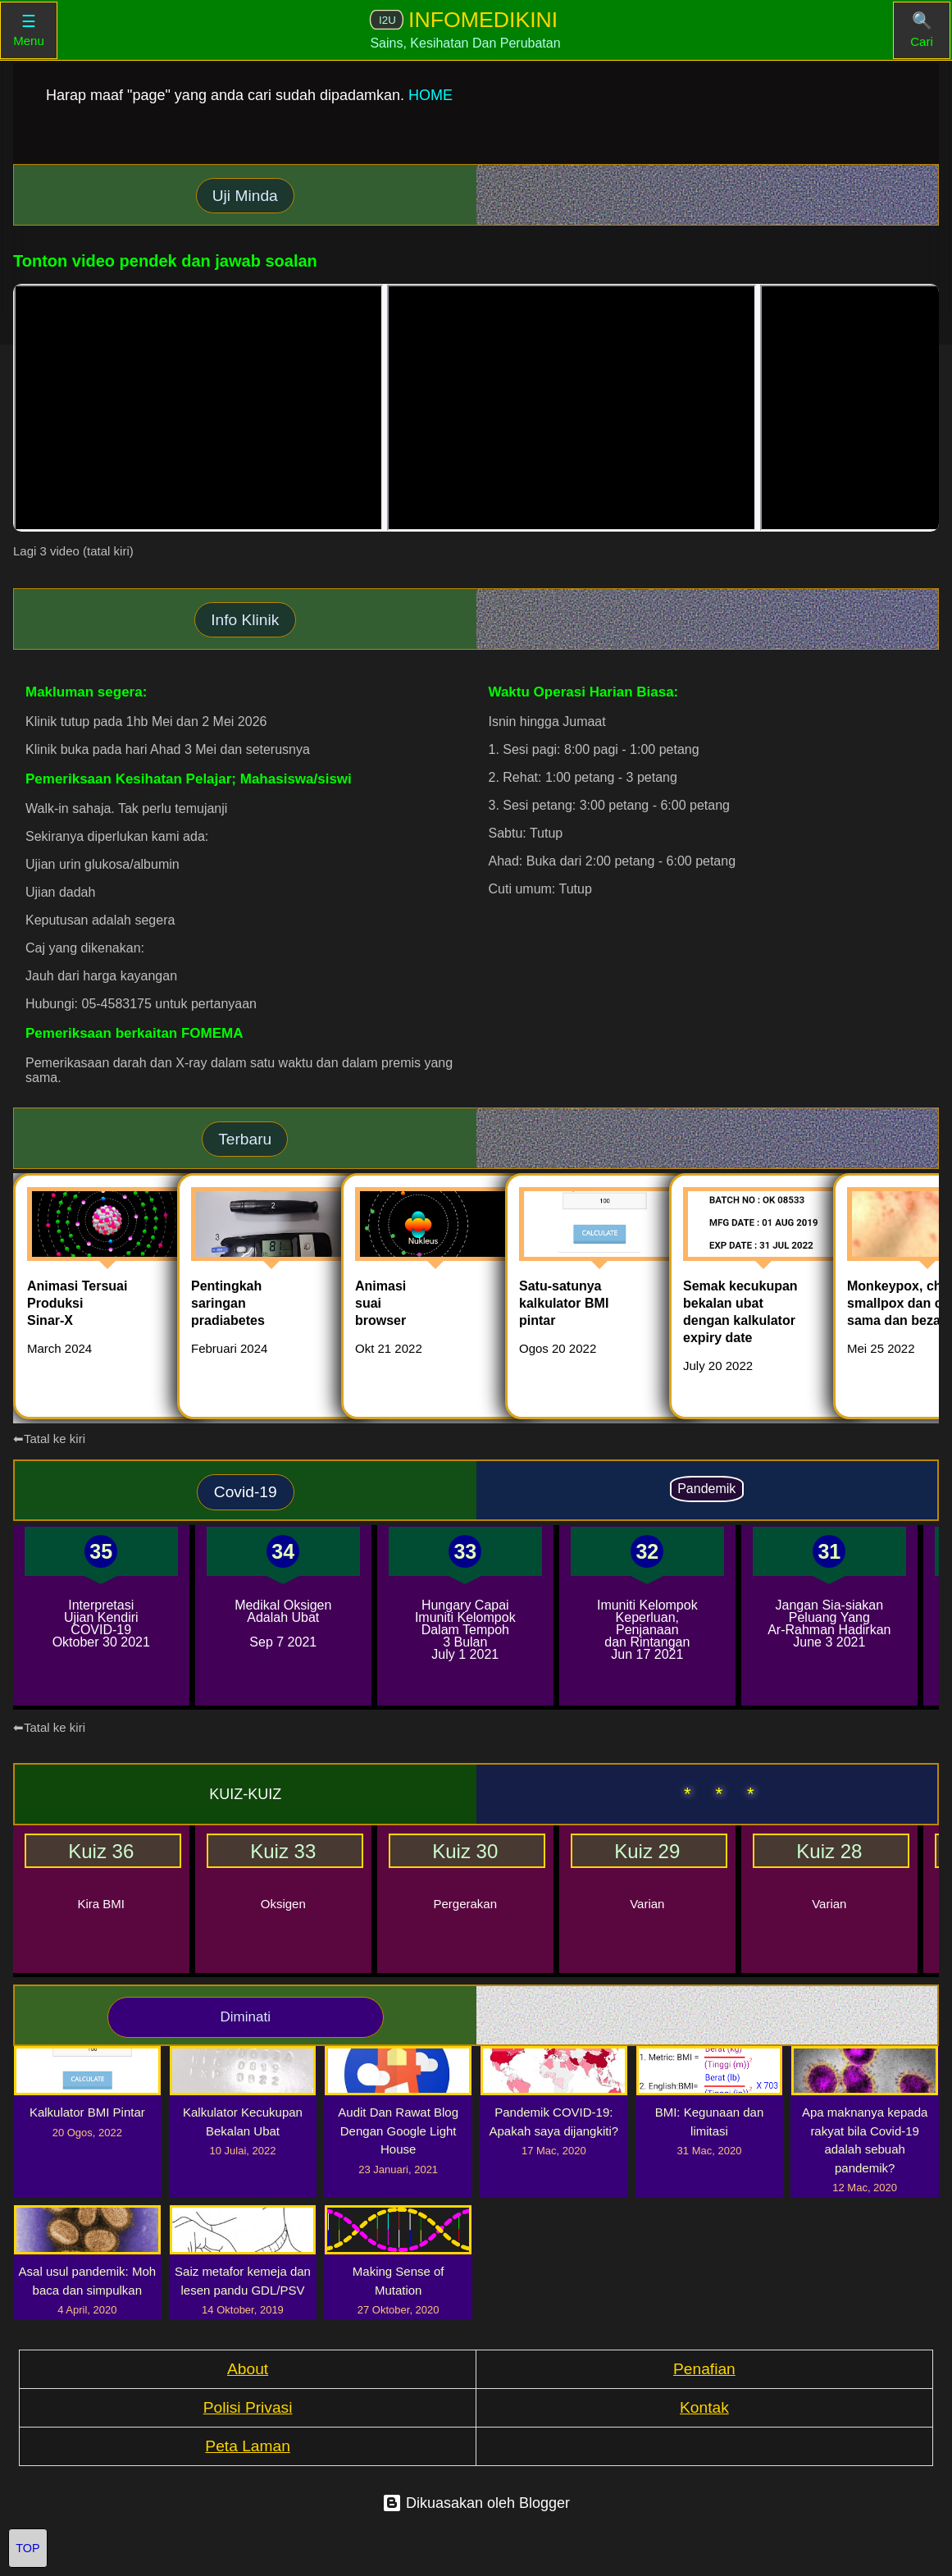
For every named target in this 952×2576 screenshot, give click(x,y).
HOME (430, 95)
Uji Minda (245, 195)
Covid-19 (245, 1491)
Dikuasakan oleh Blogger (476, 2503)
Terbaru (244, 1139)
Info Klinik (245, 619)
